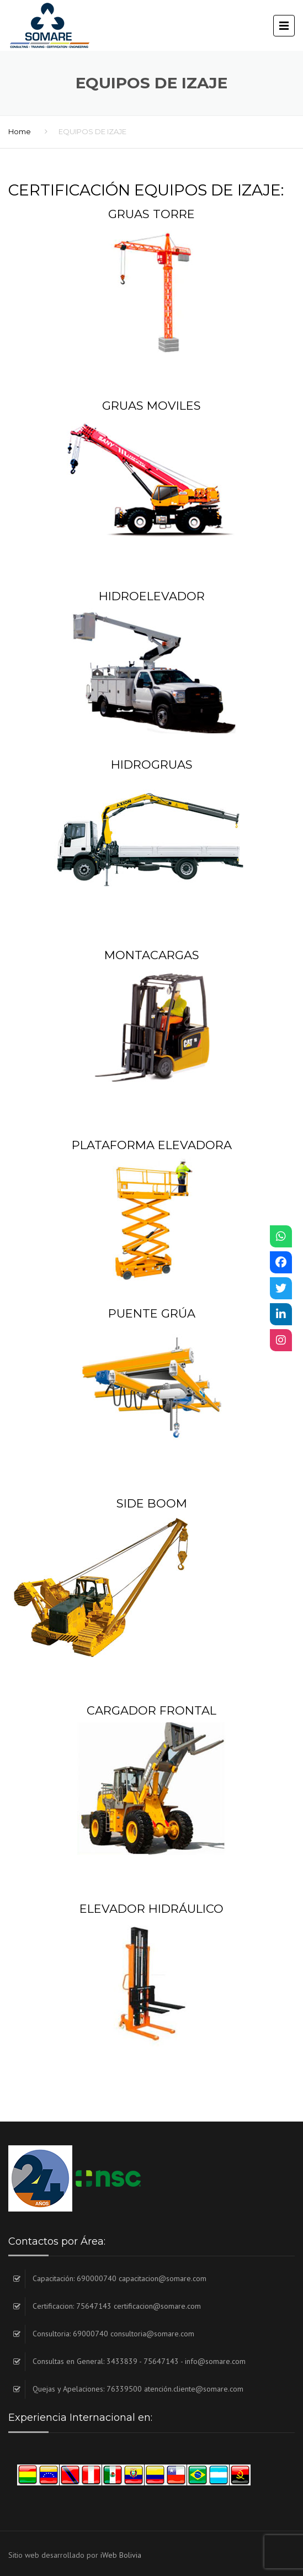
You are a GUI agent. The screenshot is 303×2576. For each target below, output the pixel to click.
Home (19, 131)
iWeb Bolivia (120, 2555)
